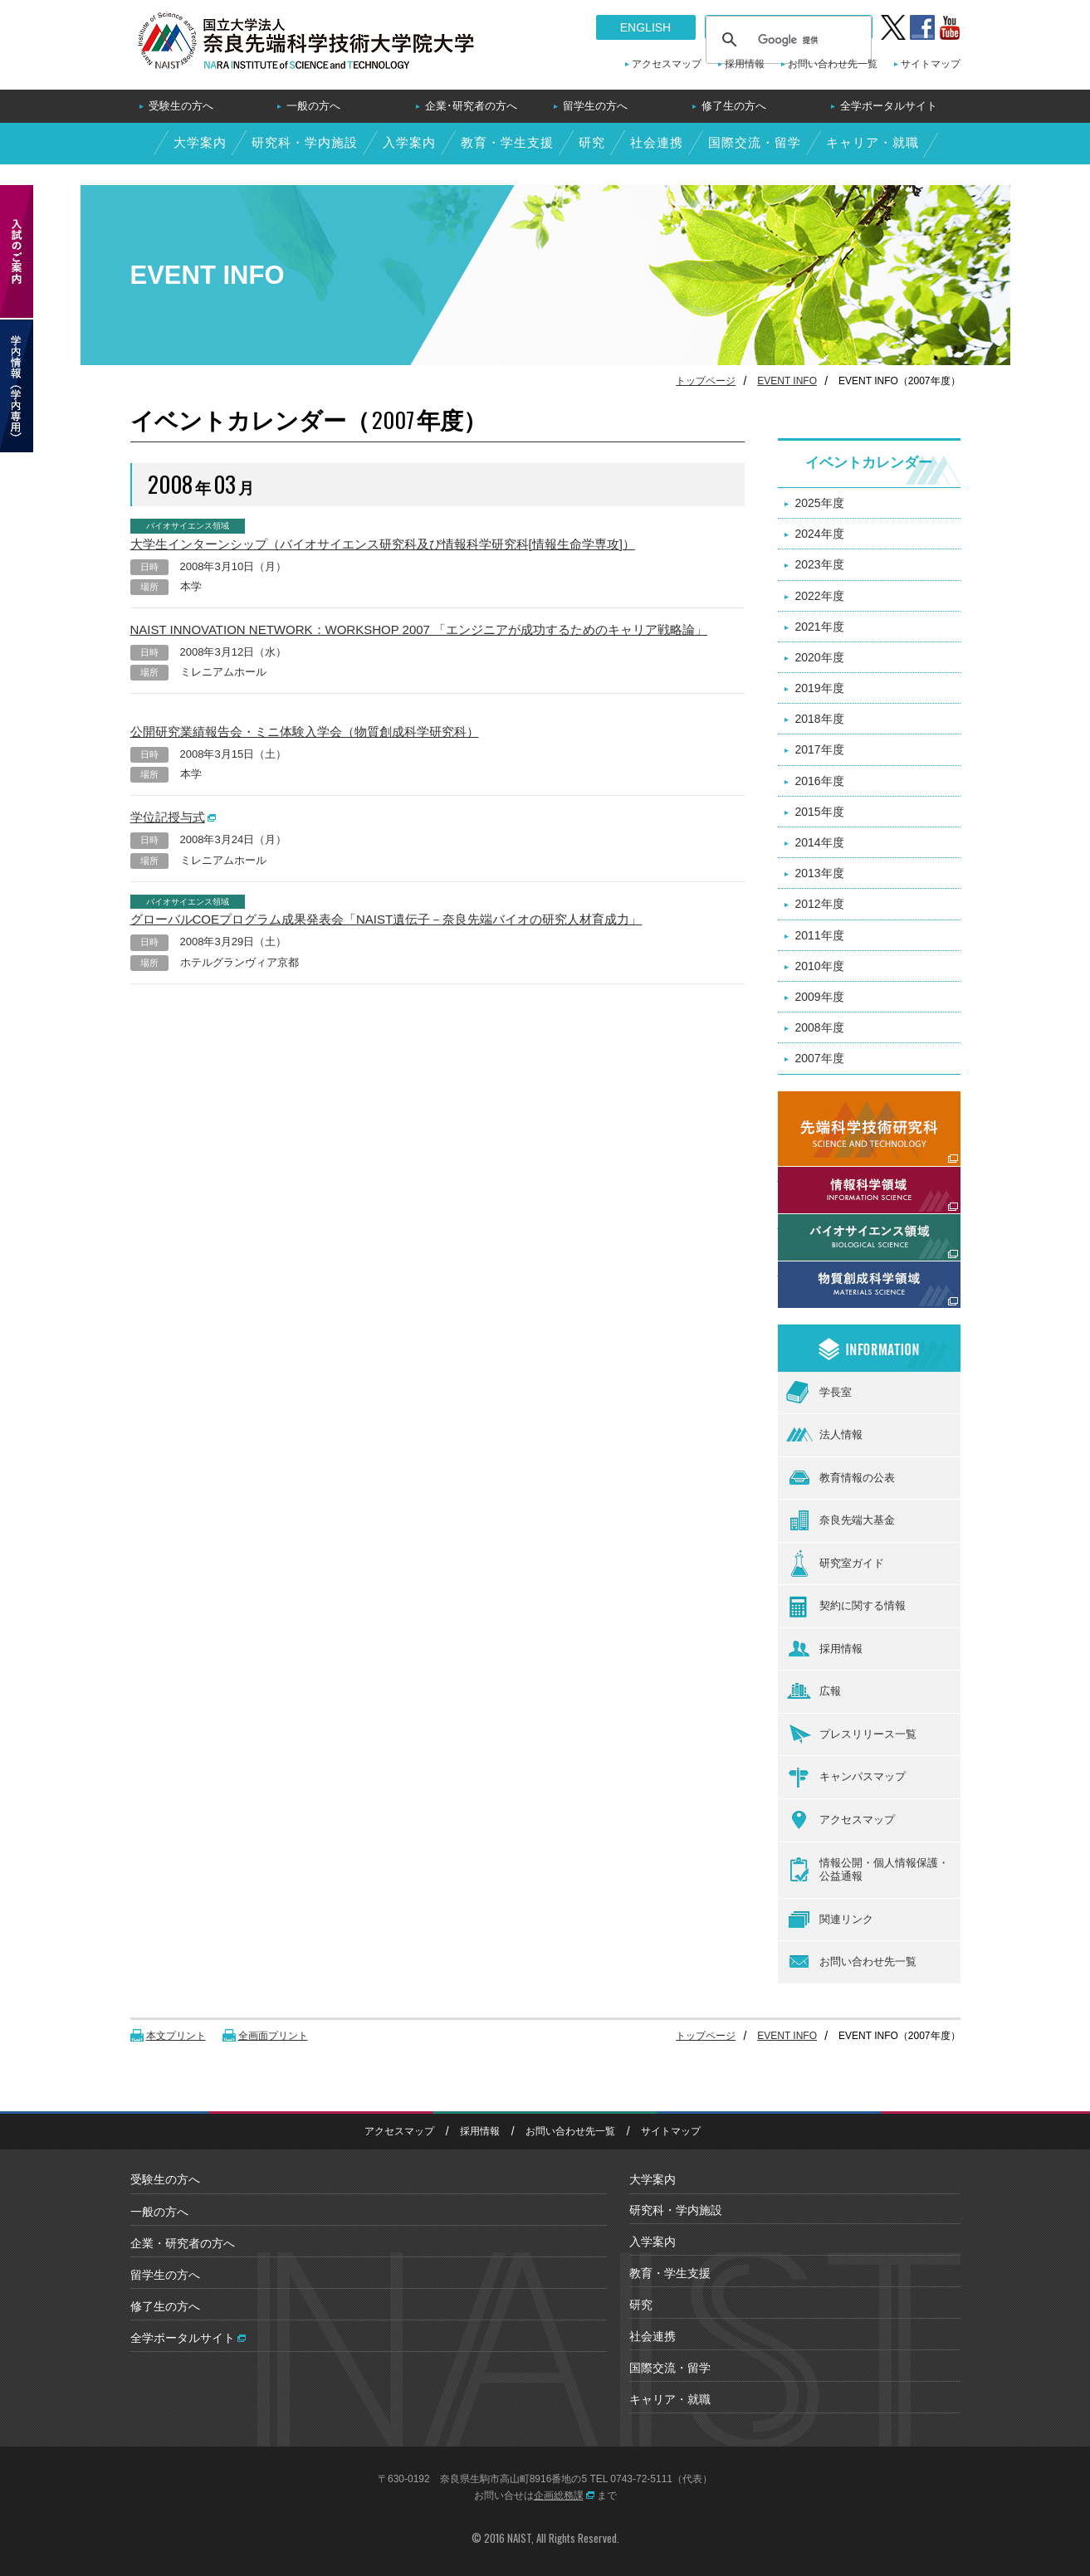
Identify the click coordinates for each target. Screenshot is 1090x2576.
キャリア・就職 (871, 142)
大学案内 (199, 142)
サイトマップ (930, 64)
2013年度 (819, 873)
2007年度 (819, 1058)
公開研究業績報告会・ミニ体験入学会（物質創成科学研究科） (304, 731)
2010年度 (819, 966)
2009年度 (819, 996)
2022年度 (819, 596)
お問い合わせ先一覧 (832, 64)
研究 (591, 142)
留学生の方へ (595, 106)
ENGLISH (645, 27)
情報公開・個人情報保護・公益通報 (867, 1870)
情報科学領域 (813, 1176)
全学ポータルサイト (888, 106)
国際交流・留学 (753, 142)
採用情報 (745, 64)
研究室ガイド (835, 1563)
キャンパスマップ (846, 1777)
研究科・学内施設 (304, 142)
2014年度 (819, 842)
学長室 (819, 1392)
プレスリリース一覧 (851, 1734)
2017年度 (819, 749)
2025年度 (819, 503)
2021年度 (819, 626)
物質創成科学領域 (824, 1270)
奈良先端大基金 (840, 1520)
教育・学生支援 (506, 142)
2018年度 (819, 718)
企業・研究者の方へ (182, 2243)
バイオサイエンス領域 (836, 1223)
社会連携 (655, 142)
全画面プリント (273, 2036)
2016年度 (819, 781)
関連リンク (829, 1919)
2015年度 (819, 811)
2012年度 (819, 903)
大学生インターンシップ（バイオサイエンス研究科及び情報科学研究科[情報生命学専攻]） (382, 544)
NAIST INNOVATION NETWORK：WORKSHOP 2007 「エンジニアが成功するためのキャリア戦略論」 (419, 629)
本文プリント (176, 2036)
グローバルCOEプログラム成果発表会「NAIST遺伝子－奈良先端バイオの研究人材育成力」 (386, 919)
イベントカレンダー (868, 463)
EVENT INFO (787, 381)
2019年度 (819, 688)
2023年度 (819, 564)
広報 (813, 1692)
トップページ (706, 381)
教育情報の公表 (840, 1478)
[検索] (786, 40)
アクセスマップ (666, 64)
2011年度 (819, 935)
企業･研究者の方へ (471, 106)
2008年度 (819, 1027)
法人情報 (824, 1435)
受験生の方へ (181, 106)
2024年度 (819, 533)
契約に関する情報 (846, 1606)
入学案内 (408, 142)
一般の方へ (313, 106)
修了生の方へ (733, 106)
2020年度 (819, 657)
